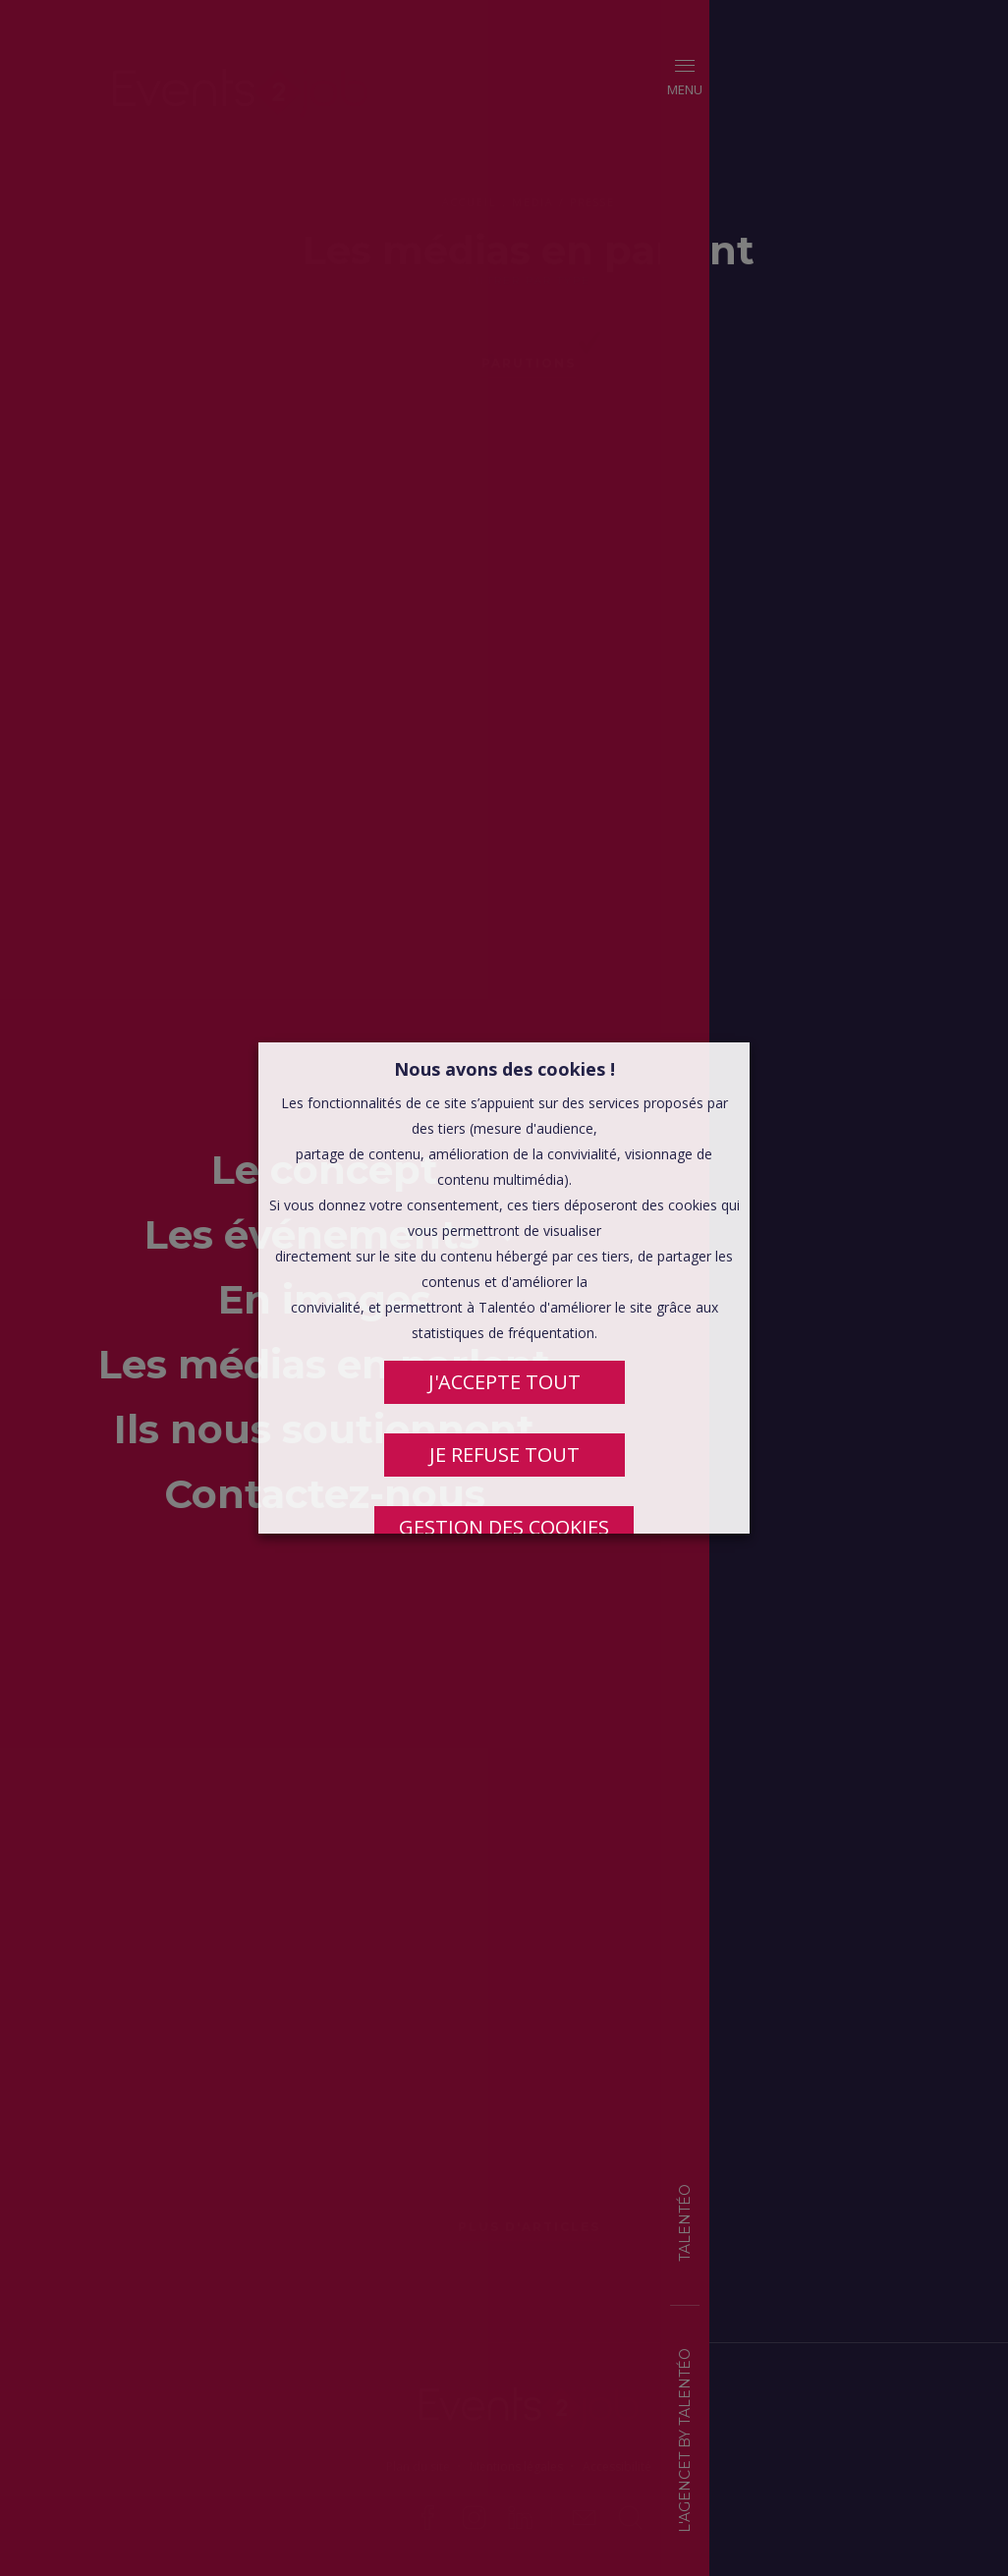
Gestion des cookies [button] (504, 1527)
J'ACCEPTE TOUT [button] (504, 1382)
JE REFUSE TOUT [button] (504, 1454)
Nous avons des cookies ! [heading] (504, 1069)
